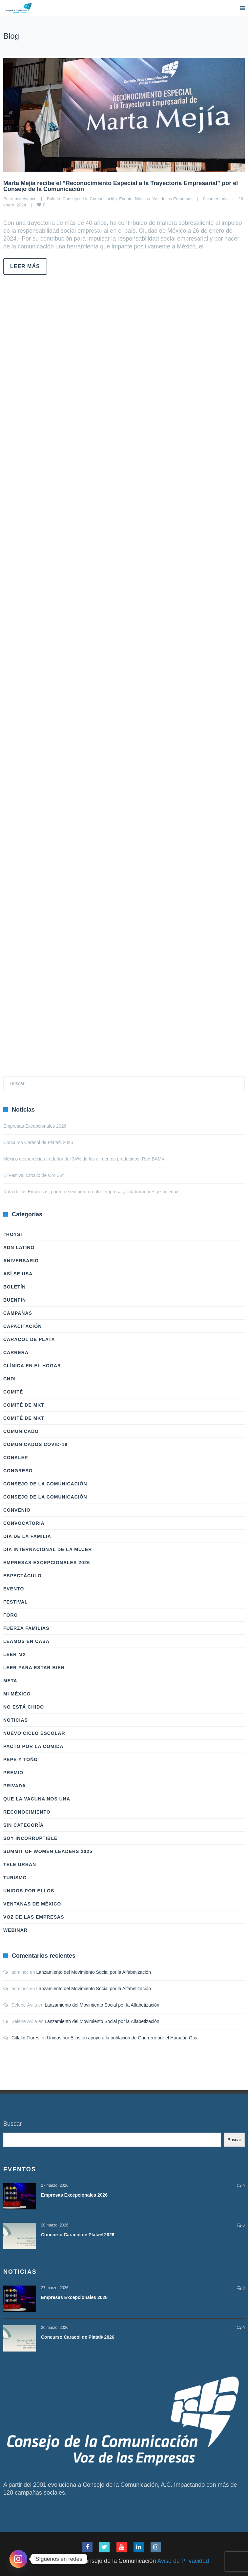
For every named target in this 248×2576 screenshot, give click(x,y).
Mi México (17, 1693)
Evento (125, 198)
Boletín (53, 198)
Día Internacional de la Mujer (47, 1549)
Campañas (17, 1313)
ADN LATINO (18, 1247)
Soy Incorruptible (30, 1838)
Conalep (15, 1457)
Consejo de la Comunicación (89, 198)
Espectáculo (22, 1575)
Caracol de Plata (29, 1339)
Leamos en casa (26, 1641)
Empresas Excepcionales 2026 (34, 1126)
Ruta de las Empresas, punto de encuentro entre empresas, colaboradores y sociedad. (91, 1191)
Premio (13, 1772)
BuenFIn (14, 1300)
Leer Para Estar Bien (34, 1667)
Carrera (16, 1352)
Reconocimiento (27, 1812)
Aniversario (21, 1260)
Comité (13, 1391)
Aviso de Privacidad (183, 2561)
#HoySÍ (12, 1234)
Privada (14, 1785)
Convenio (17, 1510)
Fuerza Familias (26, 1628)
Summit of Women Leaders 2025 (47, 1851)
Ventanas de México (32, 1903)
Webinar (15, 1930)
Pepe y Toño (20, 1759)
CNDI (9, 1378)
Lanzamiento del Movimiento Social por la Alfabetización (93, 1972)
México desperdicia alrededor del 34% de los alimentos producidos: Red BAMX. (84, 1158)
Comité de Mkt (23, 1405)
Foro (10, 1615)
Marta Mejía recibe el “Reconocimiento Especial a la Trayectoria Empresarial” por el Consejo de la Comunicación (120, 186)
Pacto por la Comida (33, 1746)
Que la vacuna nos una (36, 1798)
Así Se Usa (17, 1273)
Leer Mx (14, 1654)
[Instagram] (18, 2559)
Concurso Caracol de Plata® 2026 (38, 1142)
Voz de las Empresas (172, 198)
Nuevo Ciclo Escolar (34, 1733)
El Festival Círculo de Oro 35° (33, 1175)
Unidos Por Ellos (28, 1890)
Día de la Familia (27, 1536)
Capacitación (22, 1326)
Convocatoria (24, 1523)
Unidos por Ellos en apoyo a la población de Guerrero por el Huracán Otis (122, 2037)
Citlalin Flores (25, 2037)
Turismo (15, 1877)
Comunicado (21, 1431)
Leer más (25, 266)
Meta (10, 1680)
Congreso (18, 1470)
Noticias (142, 198)
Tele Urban (19, 1864)
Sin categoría (23, 1825)
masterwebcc (23, 198)
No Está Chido (23, 1707)
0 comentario (215, 198)
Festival (15, 1602)
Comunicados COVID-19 (35, 1444)
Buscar (12, 2123)
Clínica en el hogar (32, 1365)
